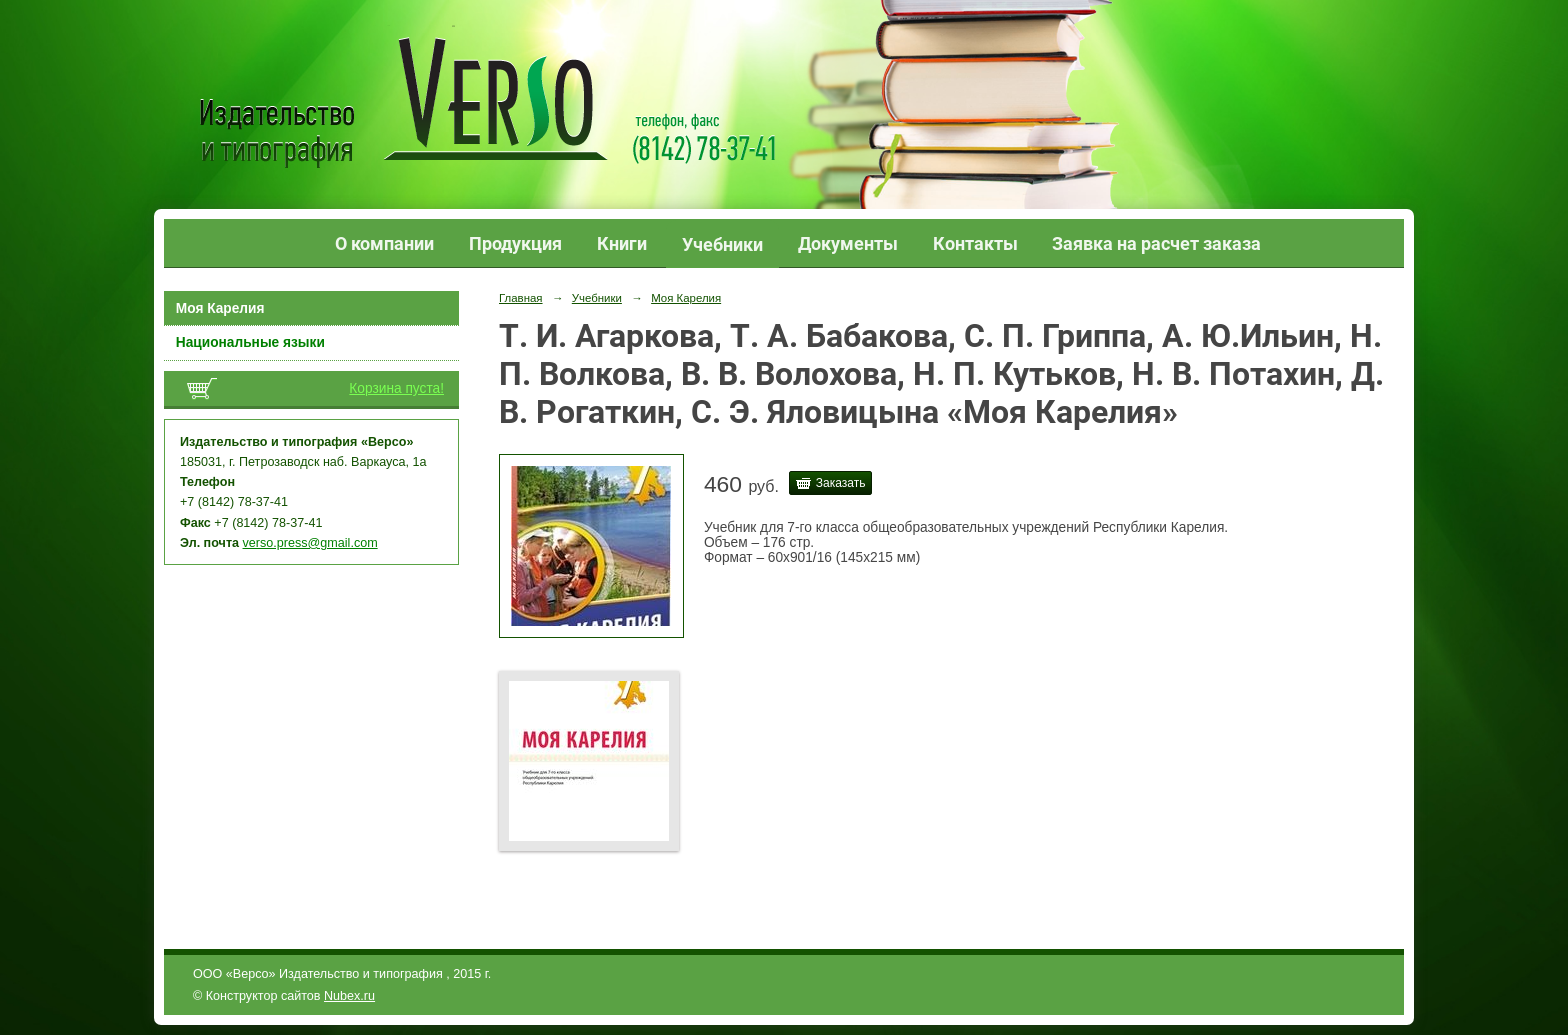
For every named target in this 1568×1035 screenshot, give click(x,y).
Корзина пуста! (396, 388)
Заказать (841, 483)
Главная (521, 298)
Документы (848, 243)
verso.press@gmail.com (310, 543)
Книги (622, 243)
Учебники (722, 244)
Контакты (975, 243)
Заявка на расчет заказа (1156, 243)
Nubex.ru (349, 996)
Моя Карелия (220, 308)
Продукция (515, 243)
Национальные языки (250, 342)
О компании (384, 243)
